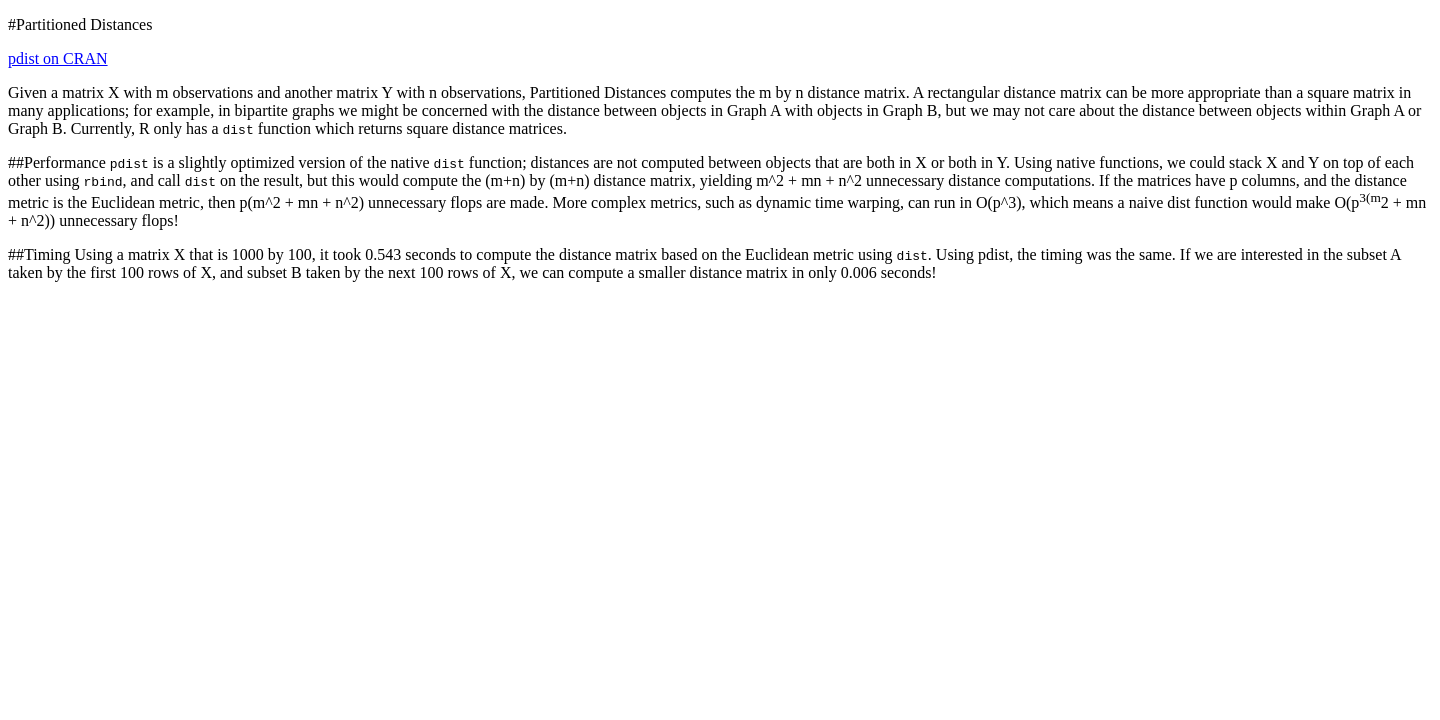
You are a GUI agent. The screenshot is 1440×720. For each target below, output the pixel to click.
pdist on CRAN (58, 58)
